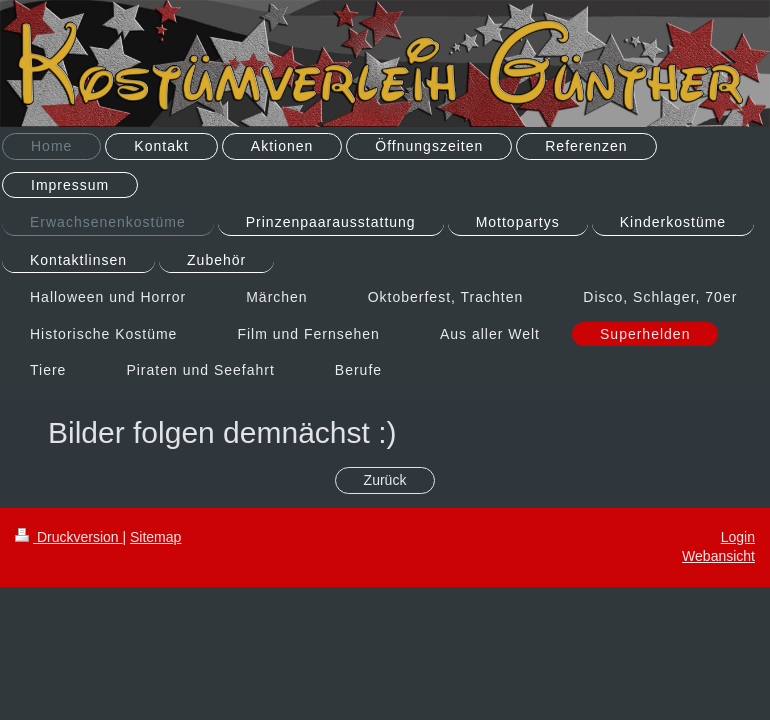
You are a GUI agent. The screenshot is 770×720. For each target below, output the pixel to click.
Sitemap (155, 537)
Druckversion (68, 537)
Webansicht (718, 556)
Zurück (385, 480)
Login (738, 537)
